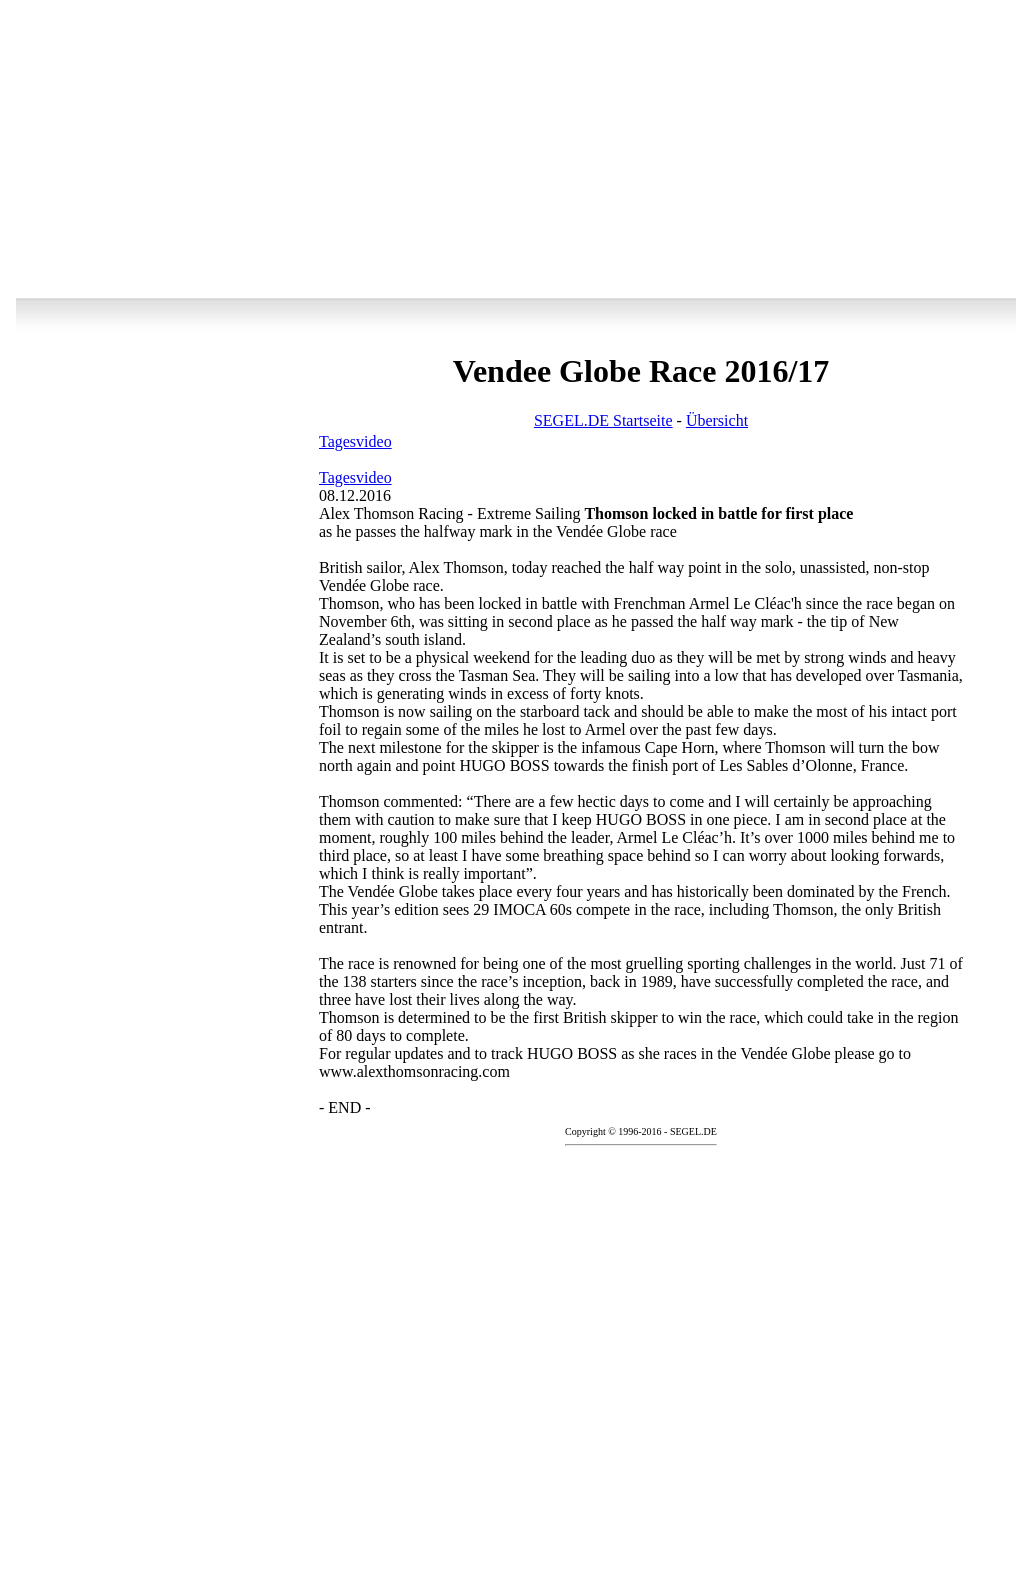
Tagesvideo (355, 441)
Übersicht (717, 420)
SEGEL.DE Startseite (603, 420)
